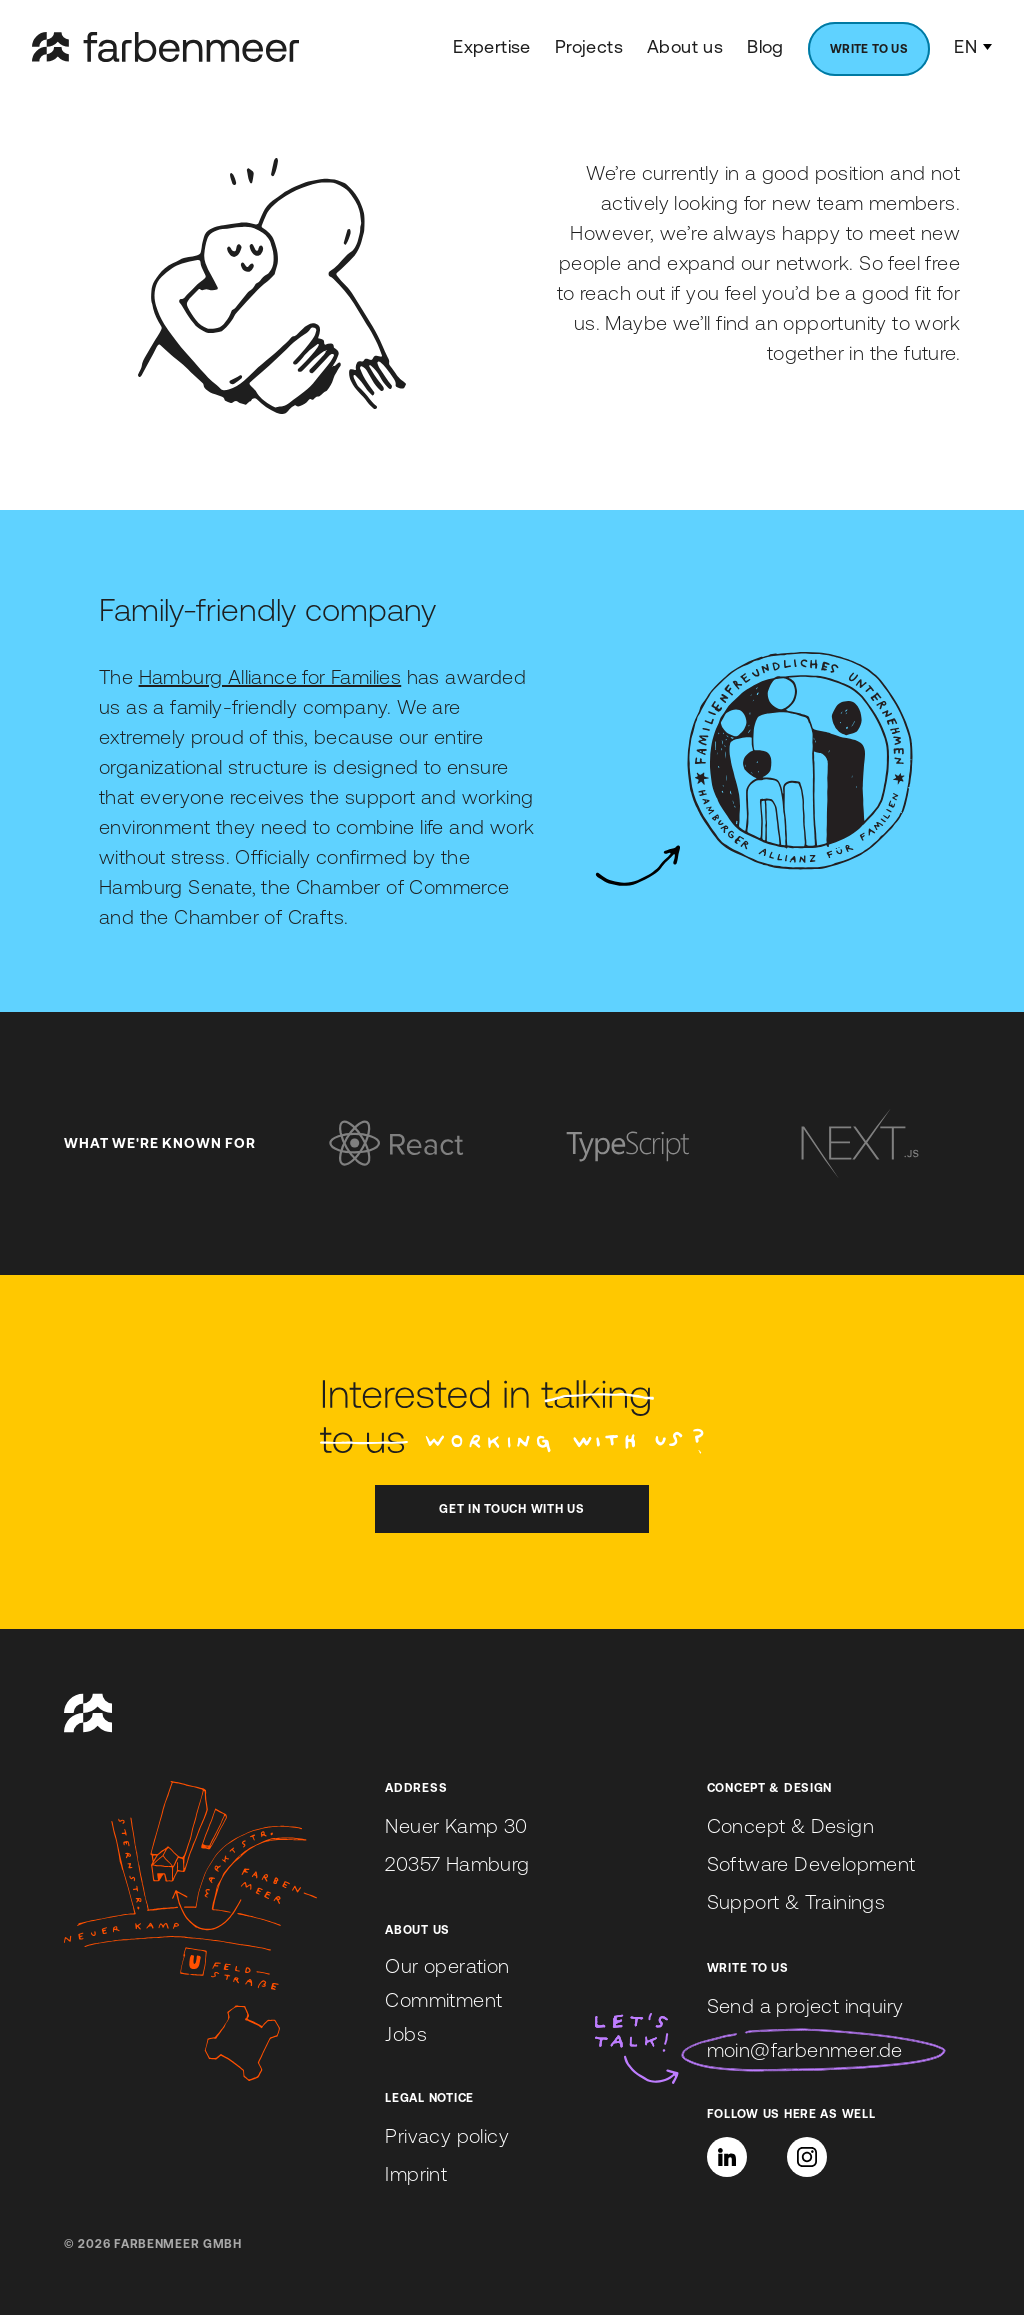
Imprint (416, 2173)
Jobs (406, 2033)
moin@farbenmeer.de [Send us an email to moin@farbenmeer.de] (805, 2049)
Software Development (811, 1863)
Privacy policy (447, 2135)
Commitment (443, 1999)
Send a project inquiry (805, 2005)
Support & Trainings (796, 1901)
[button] (727, 2157)
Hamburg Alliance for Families (270, 676)
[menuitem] (869, 49)
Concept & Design (790, 1825)
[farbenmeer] (165, 47)
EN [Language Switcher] (973, 47)
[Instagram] (807, 2157)
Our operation (447, 1965)
